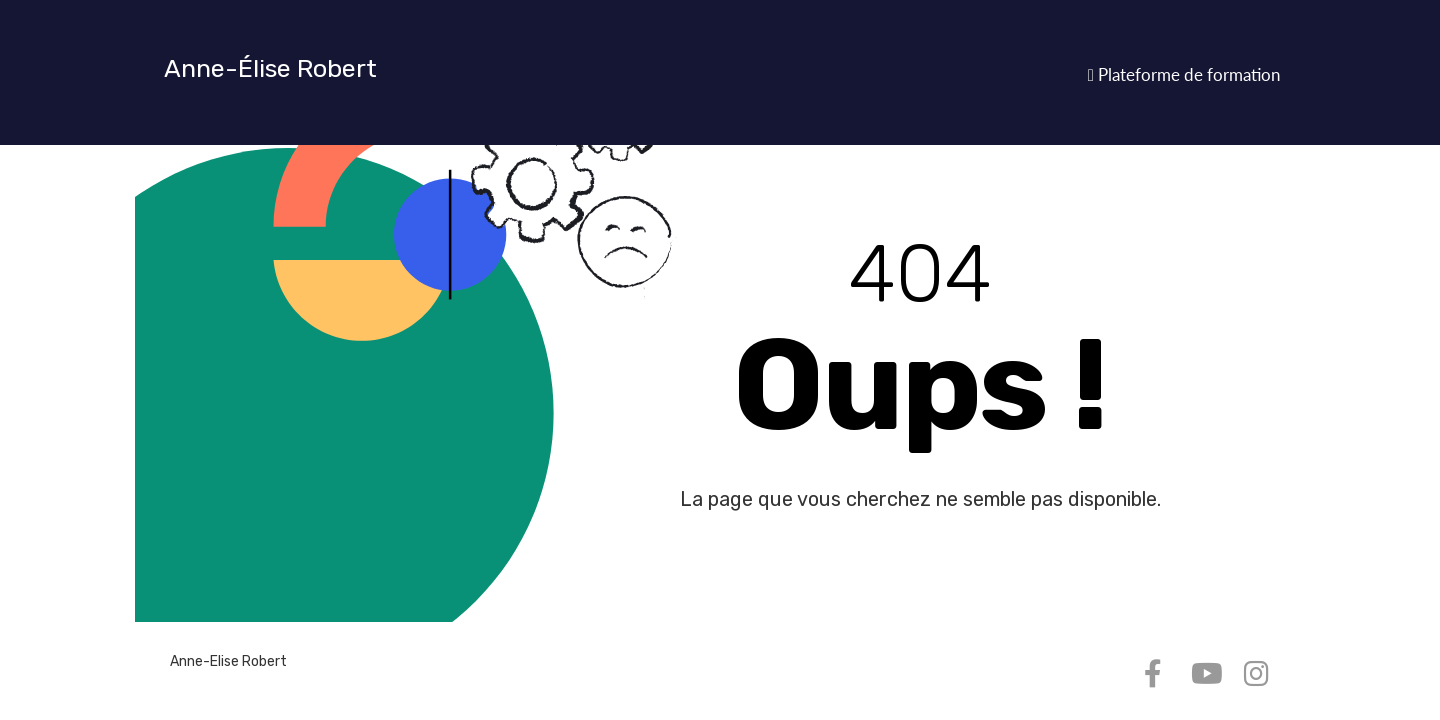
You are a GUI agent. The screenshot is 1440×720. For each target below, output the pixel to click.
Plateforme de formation (1184, 74)
